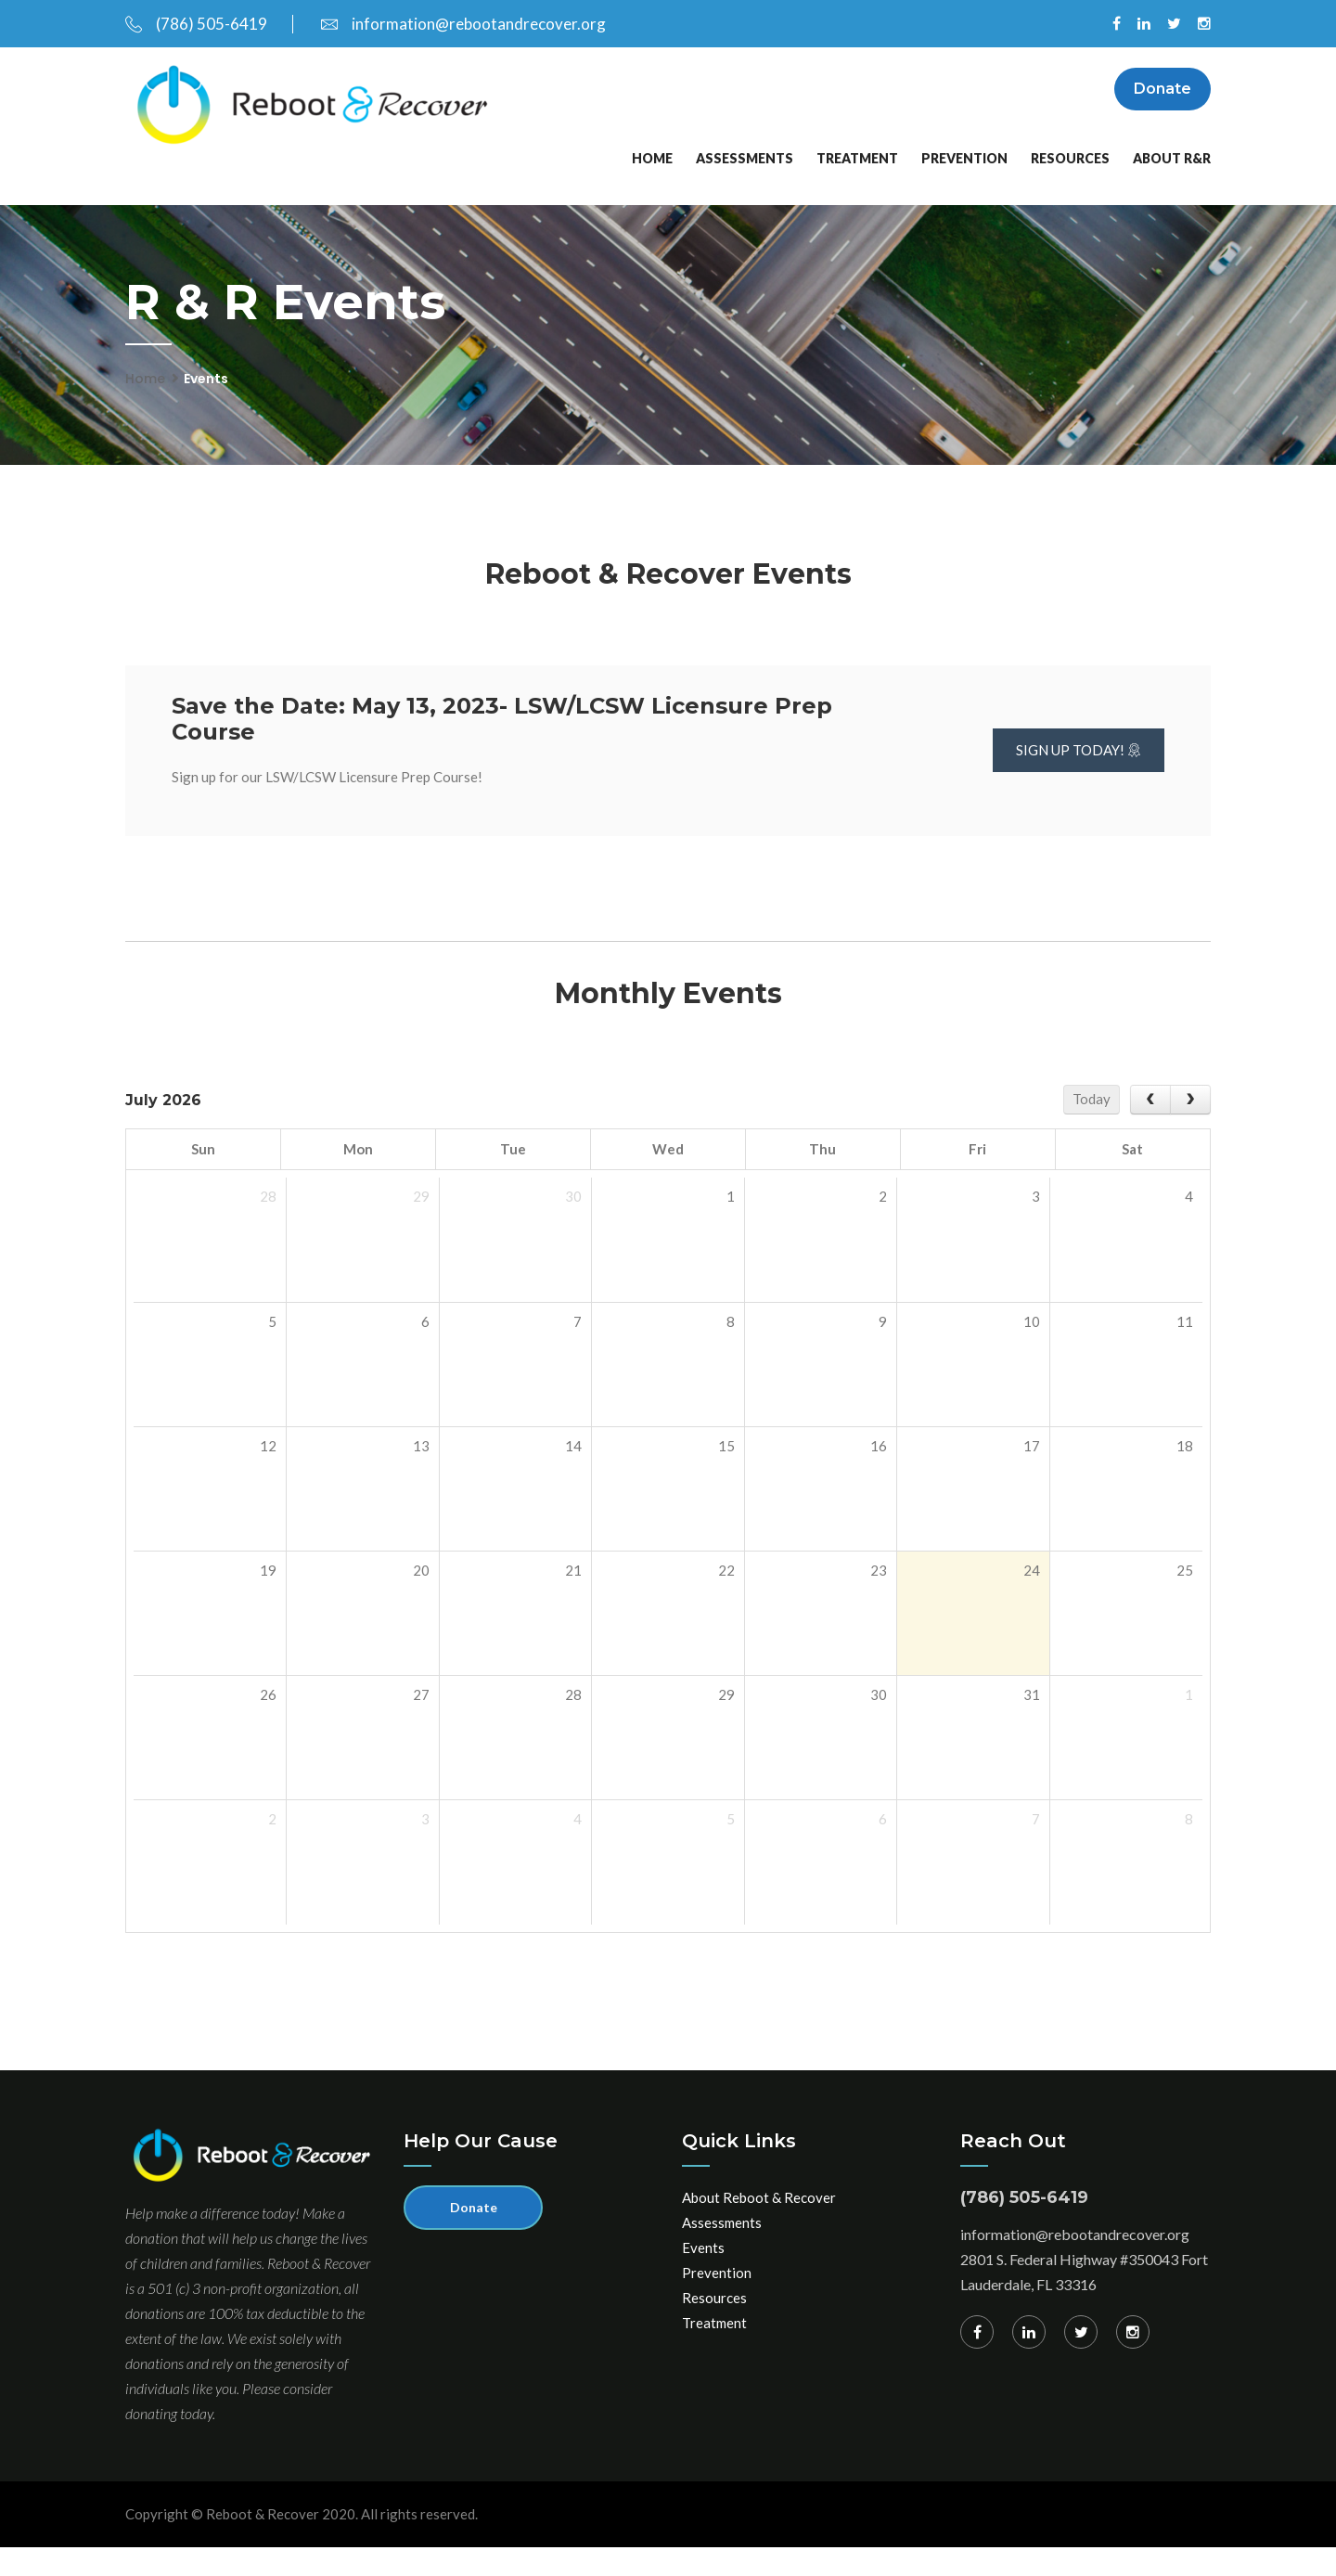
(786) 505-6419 (196, 23)
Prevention (964, 186)
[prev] (1150, 1128)
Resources (1070, 186)
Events (703, 2275)
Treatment (857, 186)
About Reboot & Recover (759, 2225)
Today (1092, 1127)
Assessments (744, 186)
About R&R (1172, 186)
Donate (1162, 93)
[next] (1190, 1128)
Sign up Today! (1078, 778)
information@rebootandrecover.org (463, 23)
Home (652, 186)
